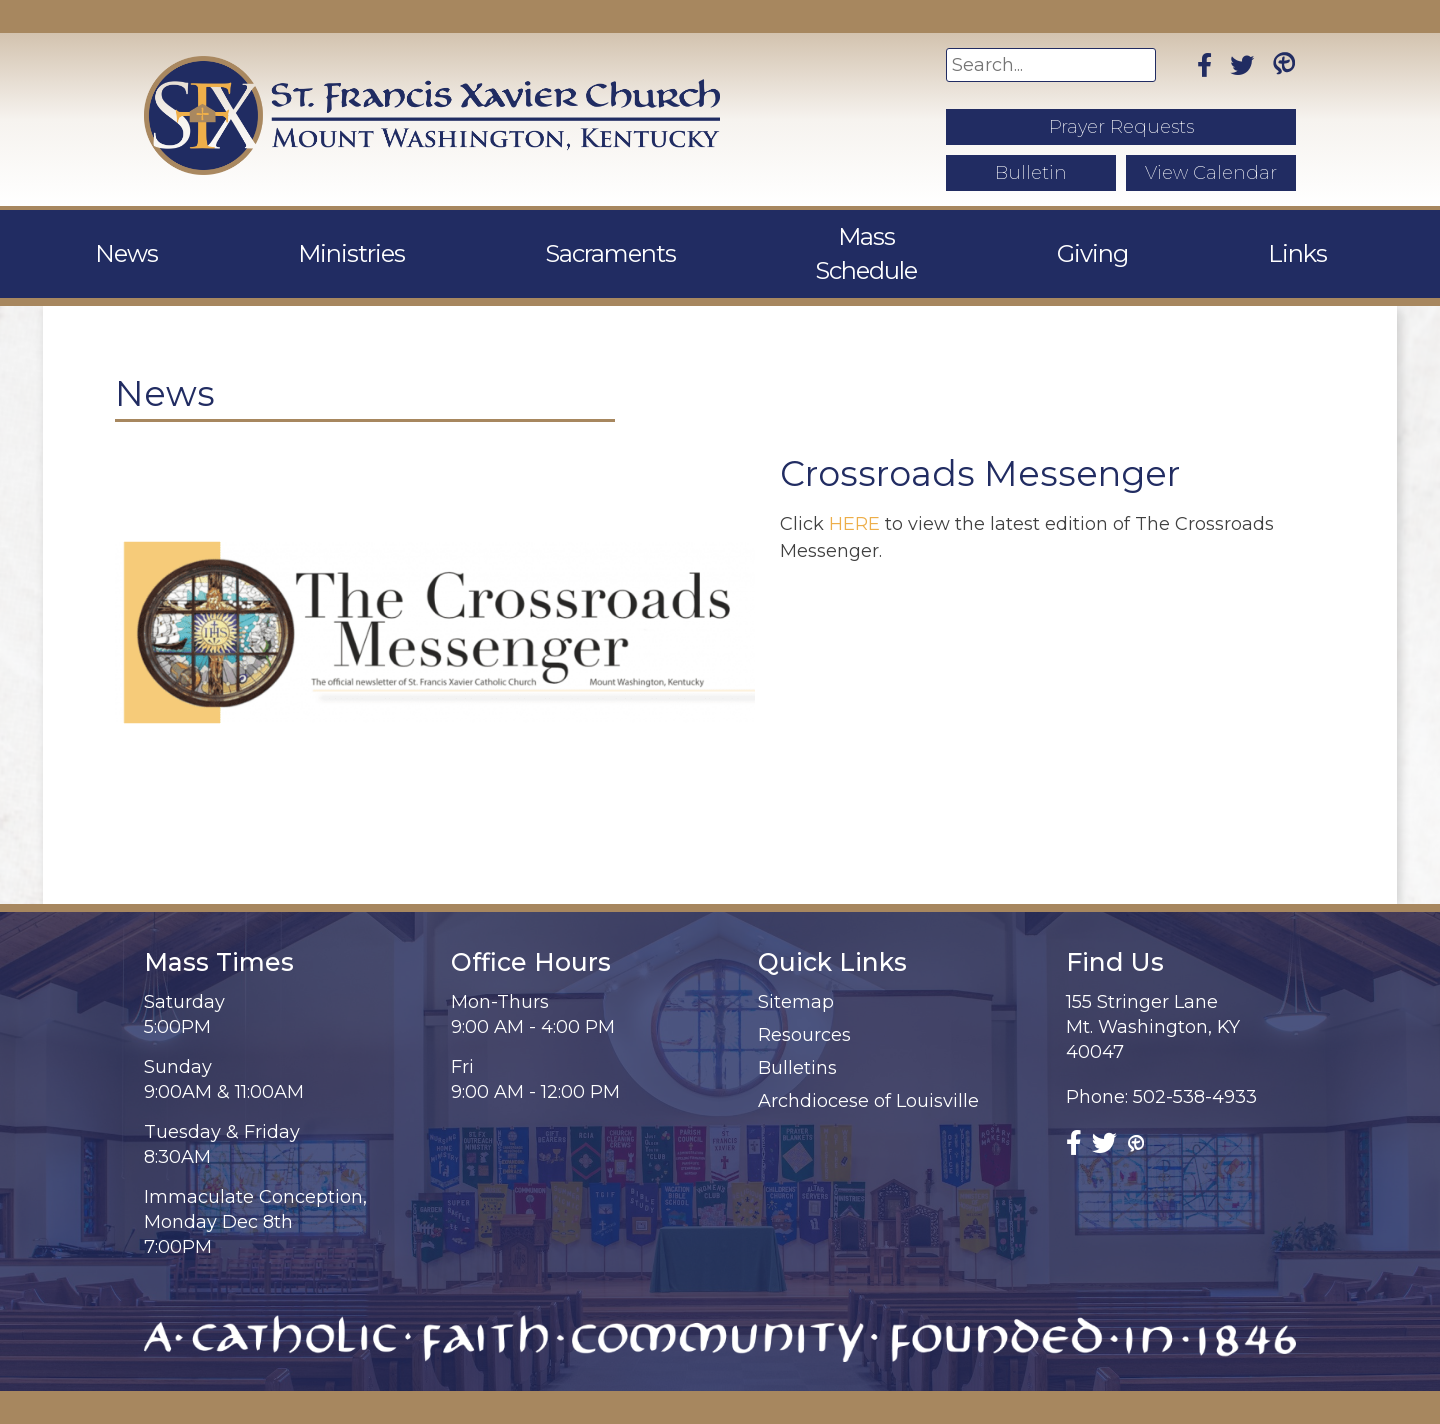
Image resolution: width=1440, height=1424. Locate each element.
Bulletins (797, 1034)
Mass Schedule (827, 236)
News (295, 236)
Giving (1004, 236)
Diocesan (1191, 1407)
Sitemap (796, 968)
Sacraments (619, 236)
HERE (854, 490)
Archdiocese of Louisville (868, 1067)
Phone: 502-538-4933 (1161, 1063)
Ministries (440, 236)
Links (1129, 236)
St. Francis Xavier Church (354, 1407)
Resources (804, 1001)
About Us (152, 236)
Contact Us (1279, 236)
